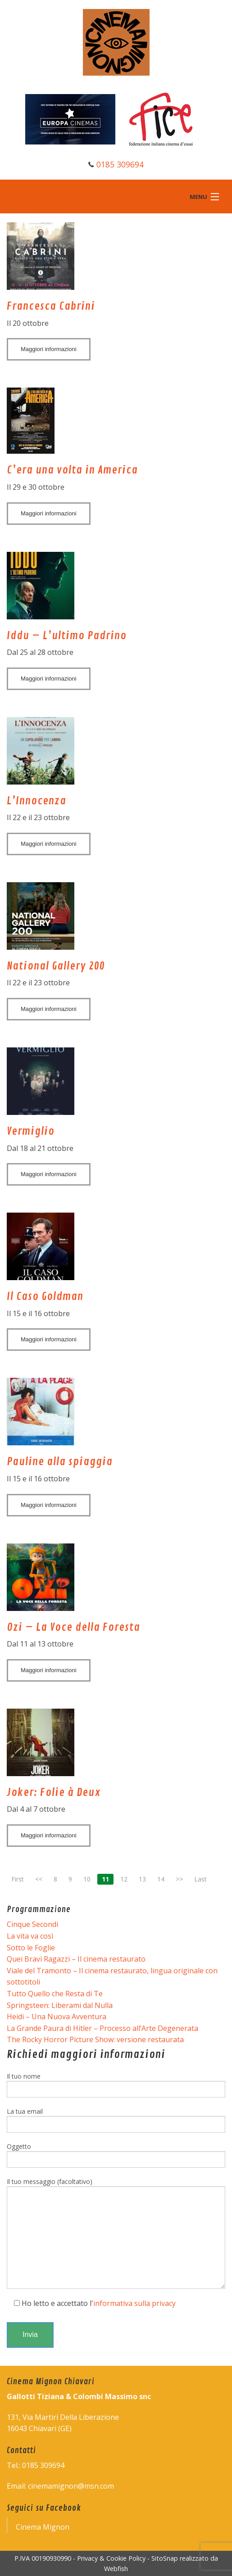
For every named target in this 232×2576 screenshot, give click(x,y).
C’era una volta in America (72, 470)
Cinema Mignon (42, 2527)
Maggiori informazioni (49, 349)
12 (123, 1879)
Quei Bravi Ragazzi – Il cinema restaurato (76, 1959)
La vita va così (30, 1936)
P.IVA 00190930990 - (45, 2558)
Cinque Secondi (32, 1924)
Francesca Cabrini (51, 306)
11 (105, 1879)
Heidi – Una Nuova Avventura (56, 2016)
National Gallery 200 (56, 966)
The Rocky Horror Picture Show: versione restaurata (95, 2039)
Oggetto (116, 2155)
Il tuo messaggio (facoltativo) (116, 2233)
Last (200, 1879)
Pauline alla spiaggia (60, 1461)
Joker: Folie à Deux (54, 1792)
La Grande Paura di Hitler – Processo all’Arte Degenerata (102, 2028)
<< (38, 1879)
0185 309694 (120, 164)
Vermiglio (31, 1131)
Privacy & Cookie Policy (111, 2558)
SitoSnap (164, 2558)
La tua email (116, 2120)
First (17, 1879)
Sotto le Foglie (31, 1948)
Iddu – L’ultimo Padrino (67, 635)
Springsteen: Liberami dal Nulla (60, 2005)
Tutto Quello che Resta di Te (55, 1994)
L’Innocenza (36, 801)
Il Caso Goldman (45, 1296)
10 (87, 1879)
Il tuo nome (116, 2085)
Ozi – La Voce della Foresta (73, 1627)
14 (160, 1879)
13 (142, 1879)
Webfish (116, 2568)
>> (179, 1879)
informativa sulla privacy (134, 2303)
